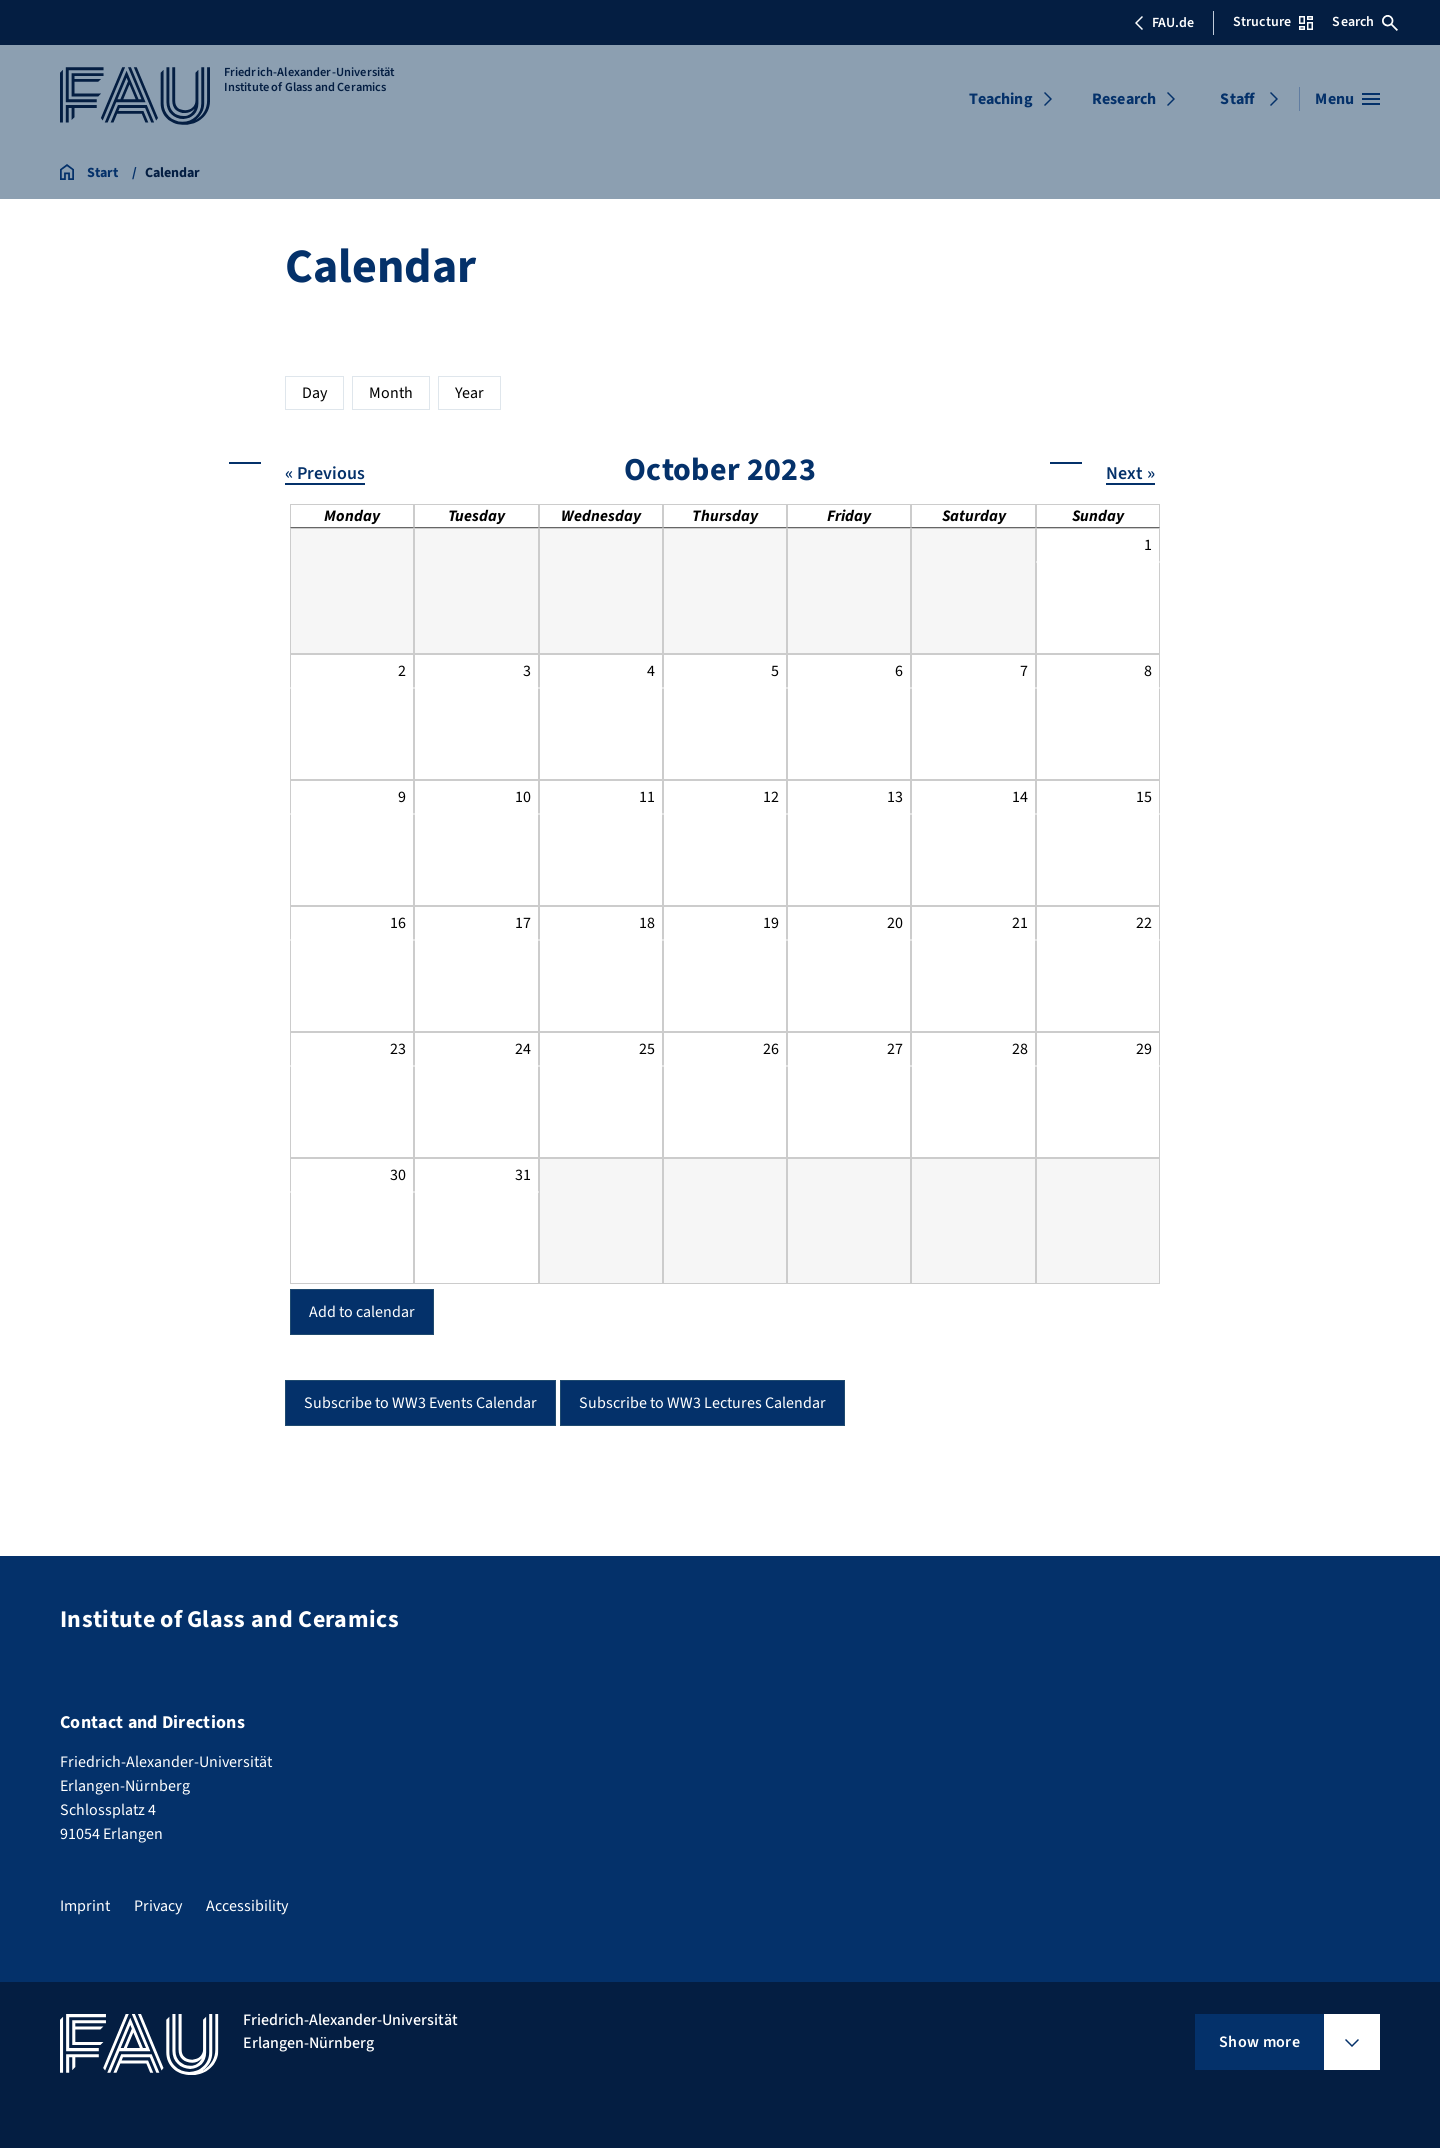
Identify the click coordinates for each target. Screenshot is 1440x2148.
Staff (1237, 99)
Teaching (1000, 99)
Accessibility (247, 1906)
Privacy (158, 1906)
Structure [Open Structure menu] (1273, 22)
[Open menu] (1347, 99)
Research (1124, 99)
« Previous (325, 472)
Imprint (85, 1906)
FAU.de (1164, 23)
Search (1365, 22)
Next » (1130, 472)
